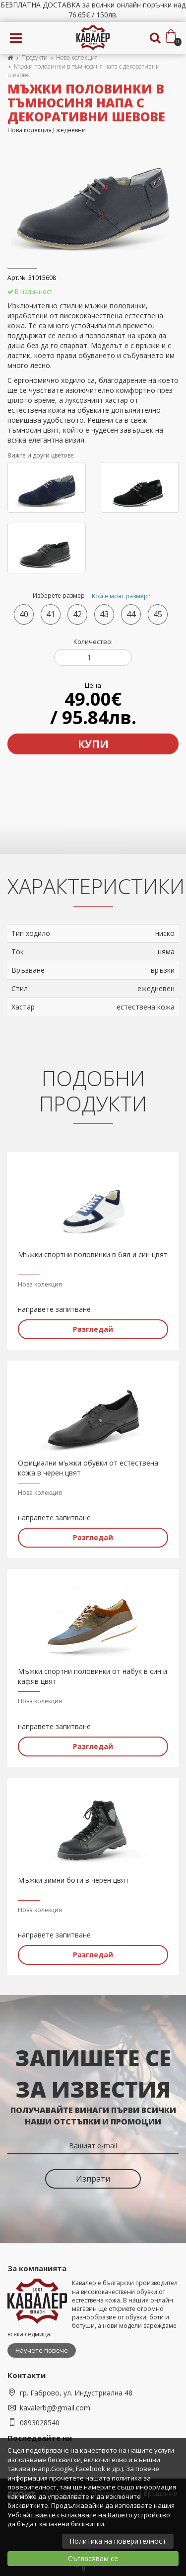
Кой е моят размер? (121, 596)
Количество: (93, 641)
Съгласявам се (93, 2558)
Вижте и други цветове (40, 455)
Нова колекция (77, 57)
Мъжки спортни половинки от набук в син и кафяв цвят (92, 1676)
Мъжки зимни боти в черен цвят (73, 1880)
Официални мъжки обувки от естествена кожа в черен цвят (88, 1467)
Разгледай (93, 1329)
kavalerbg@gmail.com (55, 2407)
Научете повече (41, 2350)
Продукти (34, 57)
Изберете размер (93, 596)
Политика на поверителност (117, 2541)
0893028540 (40, 2422)
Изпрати (93, 2178)
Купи (93, 744)
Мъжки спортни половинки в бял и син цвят (93, 1254)
